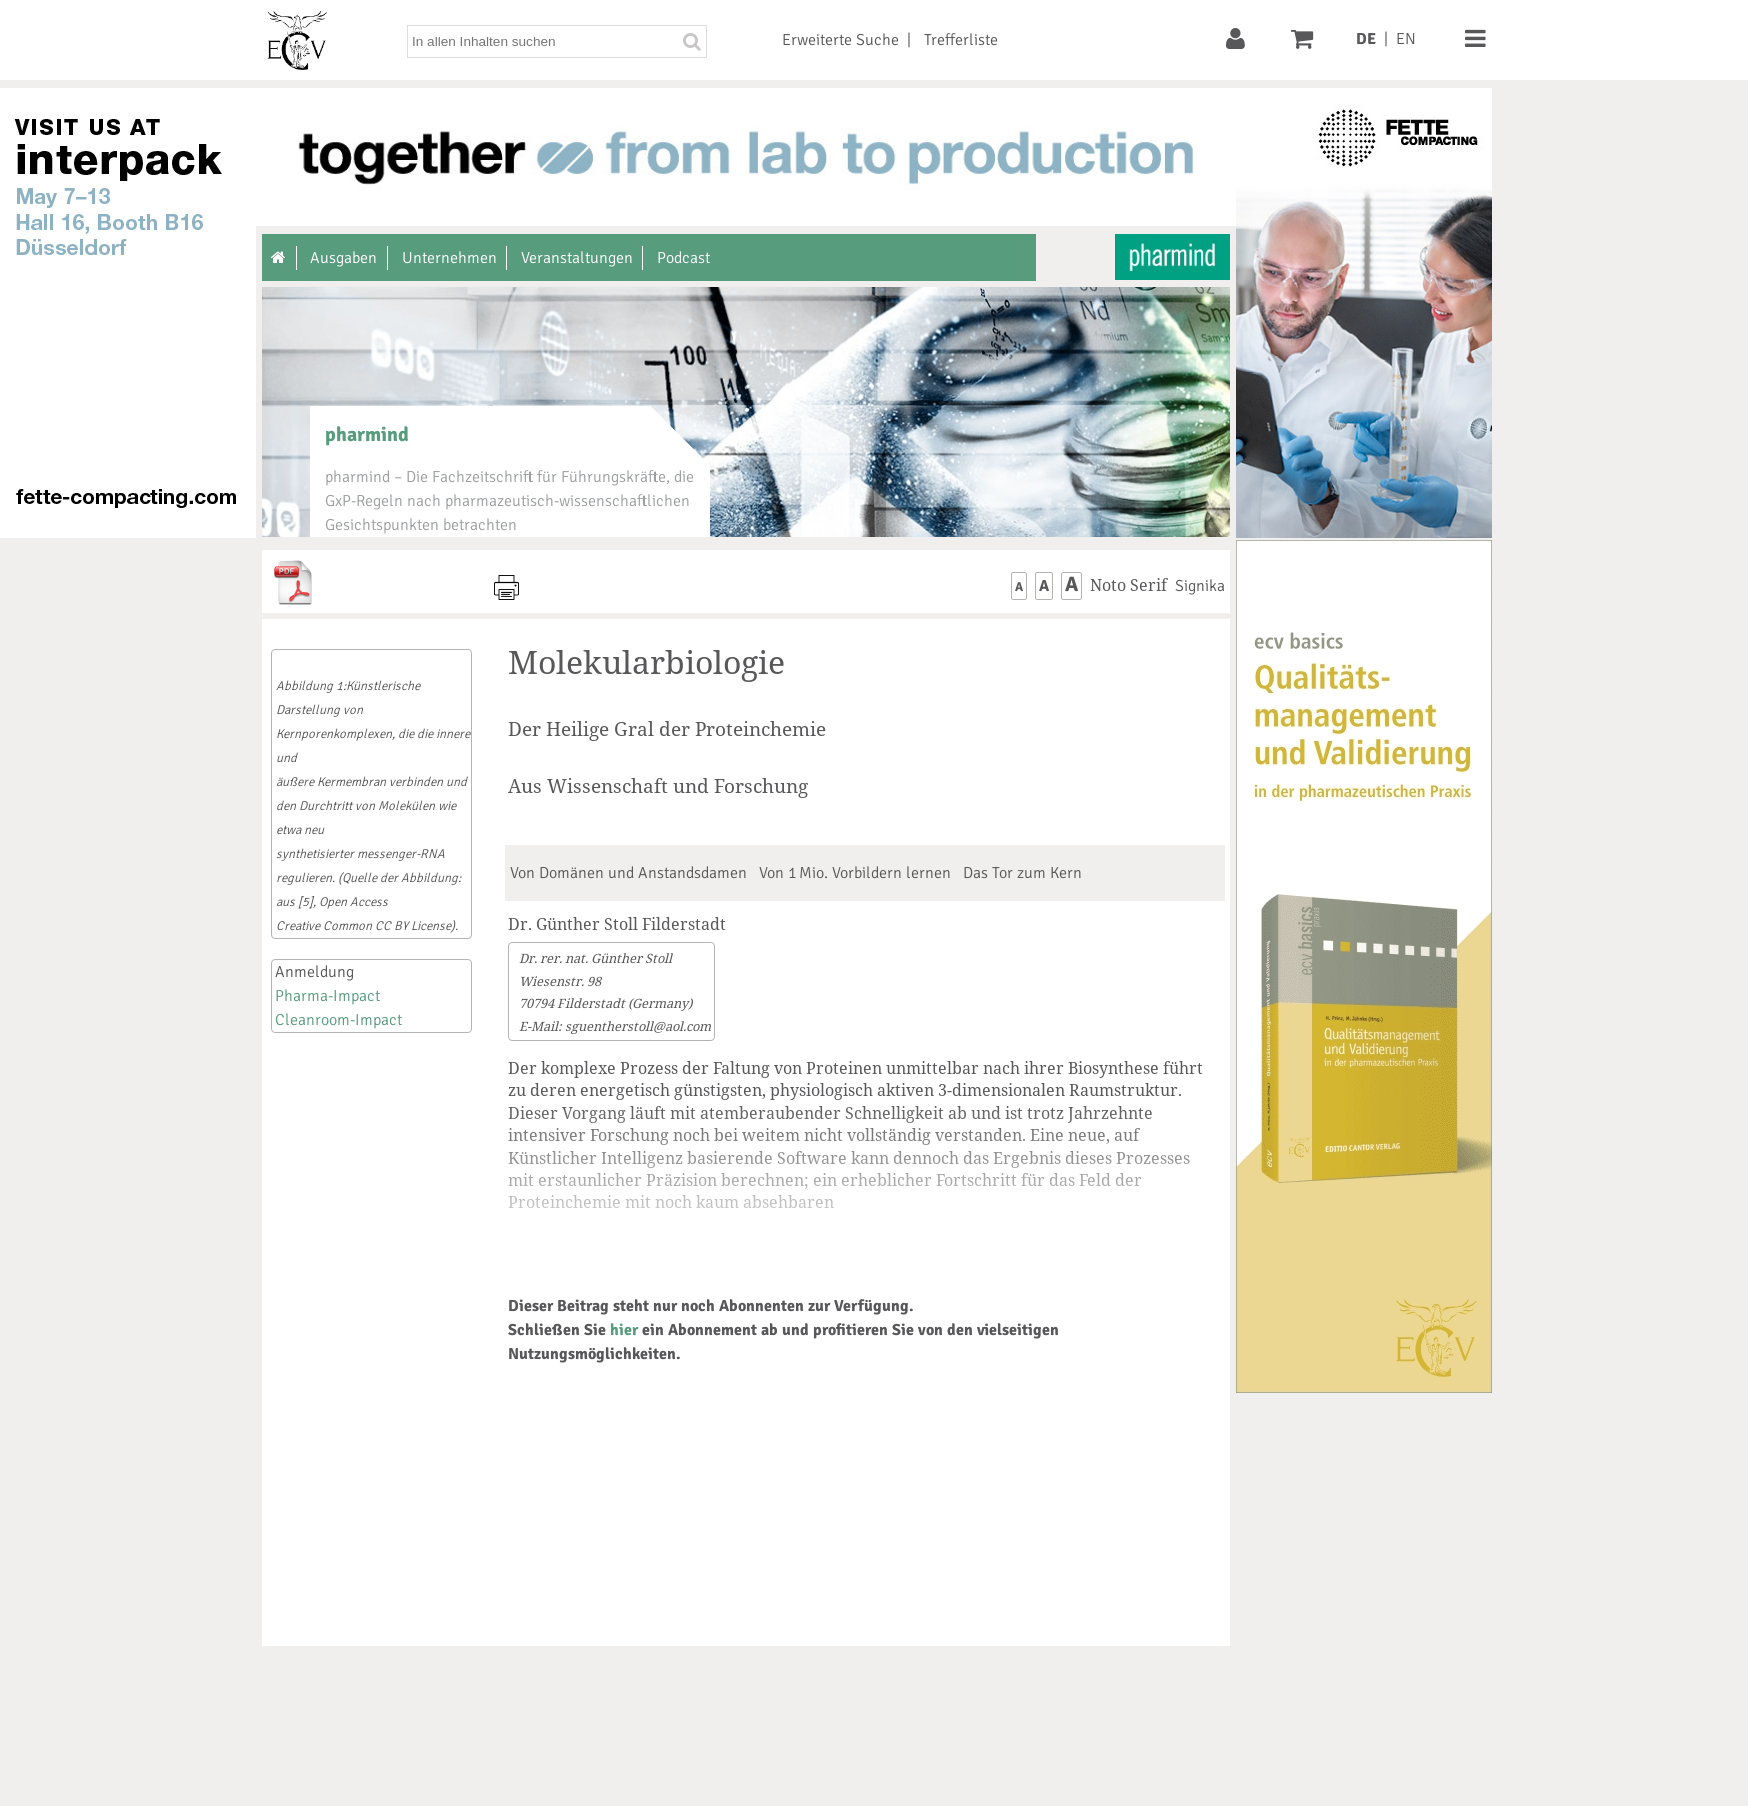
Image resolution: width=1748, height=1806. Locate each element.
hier (624, 1330)
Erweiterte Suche (840, 40)
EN (1406, 39)
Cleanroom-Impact (338, 1020)
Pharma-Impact (327, 996)
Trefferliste (961, 40)
